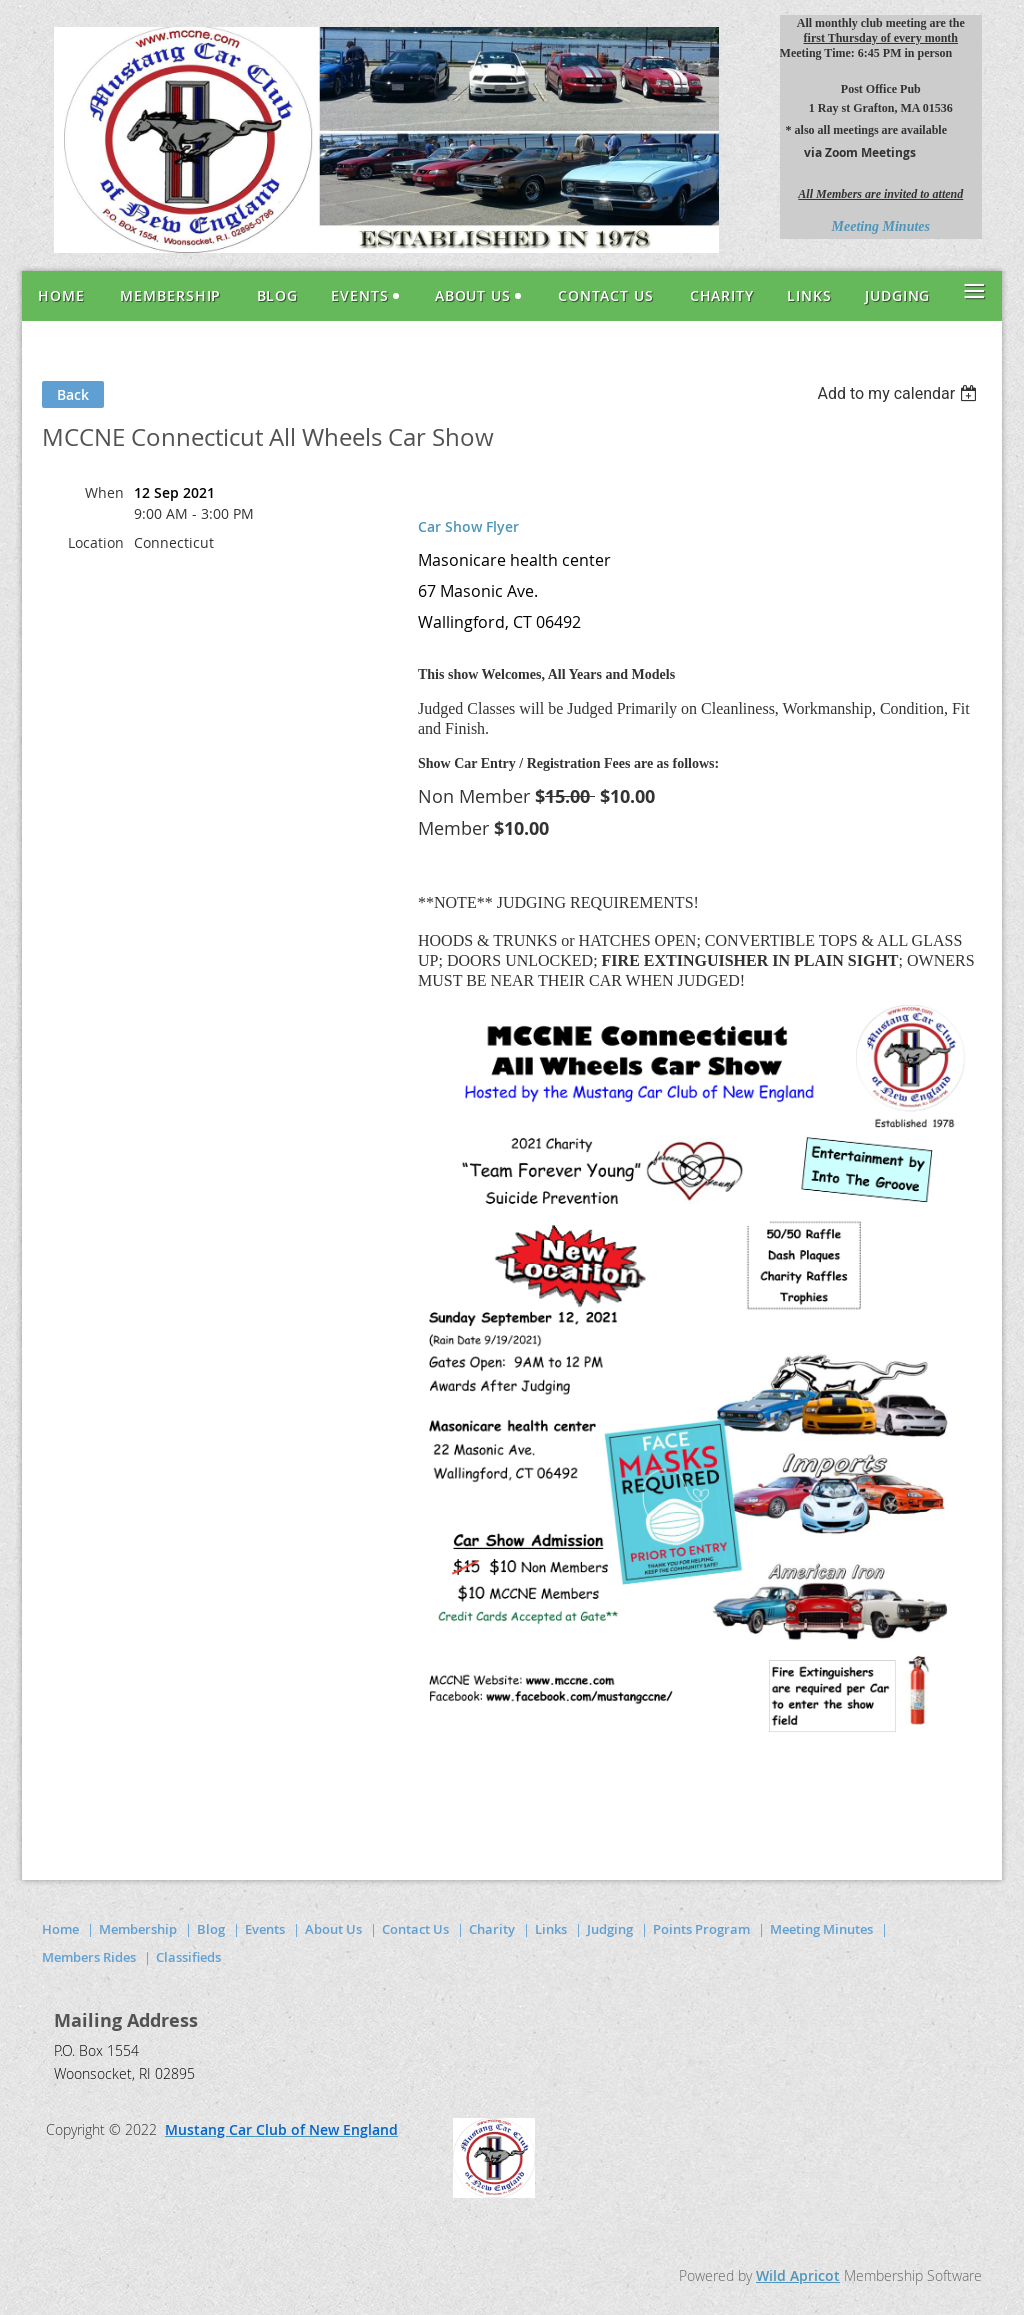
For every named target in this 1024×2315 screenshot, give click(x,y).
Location (96, 542)
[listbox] (899, 393)
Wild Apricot (798, 2275)
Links (551, 1929)
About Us (333, 1929)
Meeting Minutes (821, 1929)
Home (60, 1929)
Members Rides (89, 1957)
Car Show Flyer (468, 526)
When (104, 492)
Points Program (701, 1929)
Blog (211, 1929)
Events (265, 1929)
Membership (138, 1929)
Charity (492, 1929)
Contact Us (415, 1929)
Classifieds (188, 1957)
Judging (610, 1929)
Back (73, 394)
